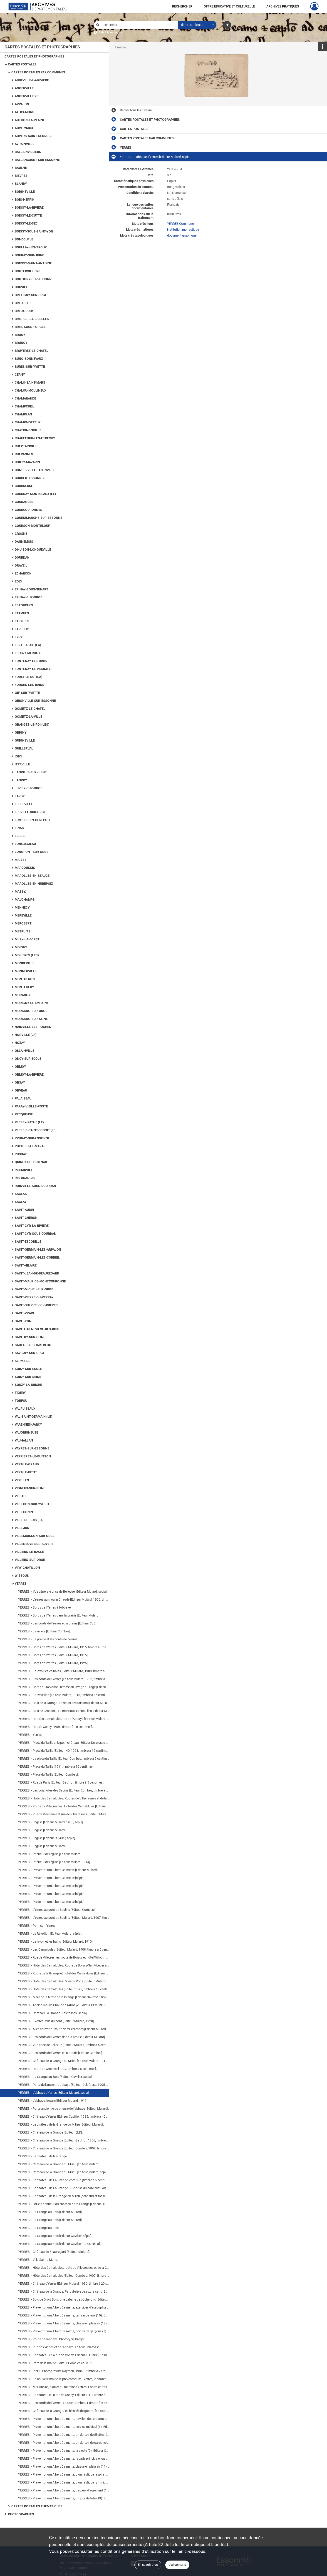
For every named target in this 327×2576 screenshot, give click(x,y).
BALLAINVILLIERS (28, 152)
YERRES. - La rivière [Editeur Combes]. (44, 1631)
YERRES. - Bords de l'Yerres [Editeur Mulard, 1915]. (53, 1655)
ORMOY (20, 1066)
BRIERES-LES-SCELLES (32, 319)
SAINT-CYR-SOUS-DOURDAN (35, 1233)
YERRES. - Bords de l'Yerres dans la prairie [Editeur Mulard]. (59, 1615)
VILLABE (21, 1496)
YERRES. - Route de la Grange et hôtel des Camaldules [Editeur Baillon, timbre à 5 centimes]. (63, 1973)
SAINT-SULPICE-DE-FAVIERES (36, 1305)
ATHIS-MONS (24, 112)
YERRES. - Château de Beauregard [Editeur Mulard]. (54, 2252)
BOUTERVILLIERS (27, 271)
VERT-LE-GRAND (27, 1464)
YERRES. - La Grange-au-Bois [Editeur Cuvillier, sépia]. (55, 2077)
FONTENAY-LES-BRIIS (31, 661)
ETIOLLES (22, 621)
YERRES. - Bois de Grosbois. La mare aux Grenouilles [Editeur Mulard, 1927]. (63, 1711)
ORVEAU (21, 1090)
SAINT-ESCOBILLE (28, 1241)
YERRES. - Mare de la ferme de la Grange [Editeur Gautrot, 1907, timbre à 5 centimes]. (63, 1997)
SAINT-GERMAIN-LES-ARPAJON (38, 1249)
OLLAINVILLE (24, 1050)
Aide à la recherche (110, 32)
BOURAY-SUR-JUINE (29, 255)
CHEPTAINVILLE (26, 446)
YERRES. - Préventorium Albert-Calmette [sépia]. (51, 1878)
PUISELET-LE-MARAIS (31, 1146)
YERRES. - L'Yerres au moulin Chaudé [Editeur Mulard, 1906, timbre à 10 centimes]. (63, 1599)
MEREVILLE (23, 915)
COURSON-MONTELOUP (32, 525)
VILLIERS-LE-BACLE (29, 1552)
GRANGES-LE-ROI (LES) (32, 724)
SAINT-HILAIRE (26, 1265)
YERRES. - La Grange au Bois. (38, 2228)
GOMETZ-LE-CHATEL (30, 708)
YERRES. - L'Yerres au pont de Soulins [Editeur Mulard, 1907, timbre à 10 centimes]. (63, 1917)
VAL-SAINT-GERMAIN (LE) (33, 1416)
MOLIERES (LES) (27, 955)
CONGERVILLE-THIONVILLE (35, 470)
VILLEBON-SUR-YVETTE (32, 1504)
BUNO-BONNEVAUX (29, 358)
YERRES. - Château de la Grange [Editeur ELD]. (50, 2132)
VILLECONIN (24, 1512)
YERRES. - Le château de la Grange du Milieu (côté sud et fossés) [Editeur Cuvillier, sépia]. (63, 2196)
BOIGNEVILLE (25, 191)
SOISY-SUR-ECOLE (28, 1369)
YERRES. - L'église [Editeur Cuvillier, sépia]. (47, 1838)
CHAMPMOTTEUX (28, 422)
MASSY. (20, 891)
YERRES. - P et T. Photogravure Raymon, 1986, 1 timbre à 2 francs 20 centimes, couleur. (63, 2371)
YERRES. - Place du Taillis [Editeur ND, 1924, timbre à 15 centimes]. (63, 1750)
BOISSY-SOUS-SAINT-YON (34, 231)
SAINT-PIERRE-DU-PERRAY (34, 1297)
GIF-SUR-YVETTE (27, 693)
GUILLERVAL (24, 748)
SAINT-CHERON (26, 1217)
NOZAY (20, 1042)
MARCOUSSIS (25, 867)
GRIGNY (21, 732)
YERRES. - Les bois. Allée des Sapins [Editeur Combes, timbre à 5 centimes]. (63, 1790)
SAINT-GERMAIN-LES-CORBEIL (37, 1257)
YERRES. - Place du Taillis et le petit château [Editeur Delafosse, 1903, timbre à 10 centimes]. (63, 1742)
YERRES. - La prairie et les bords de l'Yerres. (48, 1639)
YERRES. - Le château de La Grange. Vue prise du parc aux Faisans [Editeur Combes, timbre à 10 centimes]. (63, 2188)
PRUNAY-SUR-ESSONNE (32, 1138)
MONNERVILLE (26, 971)
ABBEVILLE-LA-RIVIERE (32, 80)
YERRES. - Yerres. (30, 1734)
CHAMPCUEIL (25, 406)
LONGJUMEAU (25, 844)
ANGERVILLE (24, 88)
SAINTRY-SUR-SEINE (30, 1337)
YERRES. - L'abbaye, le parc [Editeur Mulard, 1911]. (53, 2100)
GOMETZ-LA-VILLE (28, 716)
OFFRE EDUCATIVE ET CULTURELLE (229, 6)
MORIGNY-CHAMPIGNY (32, 1003)
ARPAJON (22, 104)
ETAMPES (22, 613)
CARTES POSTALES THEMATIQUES (36, 2506)
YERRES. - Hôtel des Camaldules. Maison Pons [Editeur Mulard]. (62, 1981)
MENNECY (22, 907)
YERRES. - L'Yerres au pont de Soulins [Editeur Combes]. (57, 1909)
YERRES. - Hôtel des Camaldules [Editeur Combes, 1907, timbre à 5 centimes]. (63, 2275)
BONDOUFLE (24, 239)
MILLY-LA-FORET (27, 939)
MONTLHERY (24, 987)
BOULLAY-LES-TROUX (31, 247)
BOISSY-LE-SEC (26, 223)
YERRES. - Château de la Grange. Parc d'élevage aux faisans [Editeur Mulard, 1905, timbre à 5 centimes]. (63, 2291)
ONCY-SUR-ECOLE (28, 1058)
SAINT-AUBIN (24, 1210)
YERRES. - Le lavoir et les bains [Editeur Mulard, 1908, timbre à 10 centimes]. (63, 1671)
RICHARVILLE (25, 1170)
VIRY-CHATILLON (27, 1567)
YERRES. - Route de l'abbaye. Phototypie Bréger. (51, 2339)
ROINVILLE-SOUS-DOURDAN (35, 1186)
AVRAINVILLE (24, 144)
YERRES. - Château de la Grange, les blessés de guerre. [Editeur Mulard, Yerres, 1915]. (63, 2411)
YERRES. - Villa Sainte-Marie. (38, 2259)
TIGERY (20, 1392)
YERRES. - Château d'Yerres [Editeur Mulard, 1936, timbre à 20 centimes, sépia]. (63, 2283)
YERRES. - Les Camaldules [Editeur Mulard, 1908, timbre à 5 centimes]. (63, 1949)
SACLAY (21, 1202)
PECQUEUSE (24, 1114)
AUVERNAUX (24, 128)
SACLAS (21, 1194)
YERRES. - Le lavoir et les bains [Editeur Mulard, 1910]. (56, 1941)
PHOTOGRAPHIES (21, 2514)
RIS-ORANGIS (25, 1178)
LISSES (20, 836)
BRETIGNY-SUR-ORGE (31, 295)
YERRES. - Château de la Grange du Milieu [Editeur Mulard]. (59, 2164)
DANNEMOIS (24, 541)
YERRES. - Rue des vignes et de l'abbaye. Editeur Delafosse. (59, 2347)
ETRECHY (22, 629)
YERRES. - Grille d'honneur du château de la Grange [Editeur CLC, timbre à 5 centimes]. (63, 2204)
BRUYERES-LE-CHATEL (31, 350)
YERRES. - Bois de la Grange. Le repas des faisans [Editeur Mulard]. (63, 1703)
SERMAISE (22, 1361)
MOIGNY (21, 947)
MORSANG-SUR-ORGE (31, 1011)
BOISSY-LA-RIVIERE (29, 207)
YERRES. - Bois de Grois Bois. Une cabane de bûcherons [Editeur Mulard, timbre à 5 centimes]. (63, 2299)
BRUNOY (21, 343)
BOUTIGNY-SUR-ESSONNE (34, 279)
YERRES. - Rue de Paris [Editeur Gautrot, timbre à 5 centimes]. (61, 1782)
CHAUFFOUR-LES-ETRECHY (35, 438)
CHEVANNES (24, 454)
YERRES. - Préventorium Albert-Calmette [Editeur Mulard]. (58, 1870)
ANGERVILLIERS (27, 96)
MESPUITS (22, 931)
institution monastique (183, 229)
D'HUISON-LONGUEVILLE (33, 549)
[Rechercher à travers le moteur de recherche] (138, 24)
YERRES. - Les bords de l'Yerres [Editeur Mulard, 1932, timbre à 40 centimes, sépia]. (63, 1679)
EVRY (19, 637)
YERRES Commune (180, 223)
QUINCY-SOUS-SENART (32, 1162)
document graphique (181, 235)
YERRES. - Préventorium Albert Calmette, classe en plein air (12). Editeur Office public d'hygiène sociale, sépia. (63, 2323)
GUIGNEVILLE (25, 740)
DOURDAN (22, 557)
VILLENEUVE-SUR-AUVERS (34, 1544)
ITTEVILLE (22, 764)
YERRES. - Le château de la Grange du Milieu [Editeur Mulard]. (61, 2124)
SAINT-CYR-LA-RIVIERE (32, 1225)
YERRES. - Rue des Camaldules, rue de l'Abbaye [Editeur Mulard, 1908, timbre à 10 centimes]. (63, 1719)
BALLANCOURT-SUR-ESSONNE (37, 160)
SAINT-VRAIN (24, 1313)
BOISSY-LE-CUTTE (28, 215)
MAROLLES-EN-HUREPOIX (34, 883)
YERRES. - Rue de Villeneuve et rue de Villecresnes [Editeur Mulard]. (63, 1814)
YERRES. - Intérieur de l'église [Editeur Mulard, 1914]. (54, 1862)
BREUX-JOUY (24, 311)
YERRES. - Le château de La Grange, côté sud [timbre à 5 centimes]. (63, 2180)
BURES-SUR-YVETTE (30, 366)
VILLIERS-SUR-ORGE (30, 1560)
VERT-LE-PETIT (26, 1472)
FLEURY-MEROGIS (28, 653)
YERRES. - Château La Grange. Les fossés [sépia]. (53, 2013)
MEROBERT (23, 923)
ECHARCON (23, 573)
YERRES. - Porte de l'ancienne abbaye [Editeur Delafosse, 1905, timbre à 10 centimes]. (63, 2084)
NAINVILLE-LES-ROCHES (33, 1027)
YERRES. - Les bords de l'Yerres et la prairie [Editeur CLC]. (57, 1623)
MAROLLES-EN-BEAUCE (32, 875)
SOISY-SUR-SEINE (28, 1377)
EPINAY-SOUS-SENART (31, 589)
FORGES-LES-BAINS (29, 685)
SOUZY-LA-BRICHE (28, 1385)
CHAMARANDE (25, 398)
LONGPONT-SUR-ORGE (31, 852)
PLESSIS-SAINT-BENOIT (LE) (36, 1130)
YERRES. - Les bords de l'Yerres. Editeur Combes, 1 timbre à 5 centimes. (63, 2403)
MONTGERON (25, 979)
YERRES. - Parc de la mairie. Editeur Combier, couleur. (55, 2363)
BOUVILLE (22, 287)
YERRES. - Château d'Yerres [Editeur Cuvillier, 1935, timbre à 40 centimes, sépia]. (63, 2116)
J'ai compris (177, 2564)
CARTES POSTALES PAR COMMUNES (38, 72)
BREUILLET (23, 303)
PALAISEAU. (23, 1098)
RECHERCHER (182, 6)
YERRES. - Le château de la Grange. (43, 2156)
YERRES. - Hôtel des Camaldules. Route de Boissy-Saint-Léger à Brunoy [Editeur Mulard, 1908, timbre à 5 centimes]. (63, 1965)
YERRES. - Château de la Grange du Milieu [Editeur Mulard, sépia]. (63, 2172)
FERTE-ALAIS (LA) (28, 645)
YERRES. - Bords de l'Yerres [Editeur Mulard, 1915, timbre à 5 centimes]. (63, 1647)
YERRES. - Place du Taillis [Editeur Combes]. (48, 1774)
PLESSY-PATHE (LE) (29, 1122)
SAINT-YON (23, 1321)
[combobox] (197, 25)
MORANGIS (23, 995)
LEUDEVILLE (24, 804)
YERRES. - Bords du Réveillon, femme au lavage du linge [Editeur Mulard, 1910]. (63, 1687)
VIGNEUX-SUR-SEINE (30, 1488)
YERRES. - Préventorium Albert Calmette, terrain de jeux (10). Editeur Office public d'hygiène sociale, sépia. (63, 2315)
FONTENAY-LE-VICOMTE (33, 669)
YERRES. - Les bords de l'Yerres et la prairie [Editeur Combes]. (60, 2053)
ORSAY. (20, 1082)
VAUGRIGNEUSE (26, 1432)
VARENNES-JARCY (28, 1424)
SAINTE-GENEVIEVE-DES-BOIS (37, 1329)
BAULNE (21, 168)
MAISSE (20, 860)
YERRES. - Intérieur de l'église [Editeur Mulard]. (50, 1854)
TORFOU (21, 1400)
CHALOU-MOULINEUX (30, 390)
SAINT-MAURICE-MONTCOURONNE (40, 1281)
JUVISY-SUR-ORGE (28, 788)
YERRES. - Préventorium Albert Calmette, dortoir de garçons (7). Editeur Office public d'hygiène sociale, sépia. (63, 2331)
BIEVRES (21, 175)
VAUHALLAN (24, 1440)
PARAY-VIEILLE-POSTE (31, 1106)
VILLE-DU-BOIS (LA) (29, 1520)
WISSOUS (22, 1575)
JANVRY (21, 780)
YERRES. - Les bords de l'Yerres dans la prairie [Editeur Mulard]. (62, 2037)
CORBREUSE (24, 486)
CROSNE (21, 533)
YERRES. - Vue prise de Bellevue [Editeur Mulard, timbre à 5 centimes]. (63, 2045)
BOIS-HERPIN (25, 199)
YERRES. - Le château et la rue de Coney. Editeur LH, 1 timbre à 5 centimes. (63, 2395)
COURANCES (24, 502)
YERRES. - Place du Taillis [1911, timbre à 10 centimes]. (56, 1766)
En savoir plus (148, 2564)
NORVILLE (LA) (26, 1035)
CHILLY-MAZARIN (27, 462)
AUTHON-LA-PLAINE (30, 120)
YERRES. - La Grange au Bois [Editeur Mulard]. (50, 2212)
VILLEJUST (23, 1528)
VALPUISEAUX (25, 1408)
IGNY (18, 756)
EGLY (18, 581)
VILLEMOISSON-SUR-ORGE (34, 1536)
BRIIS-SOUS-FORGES (30, 327)
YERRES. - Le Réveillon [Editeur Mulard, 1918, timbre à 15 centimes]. (63, 1695)
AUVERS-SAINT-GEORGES (33, 136)
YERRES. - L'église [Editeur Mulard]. (42, 1830)
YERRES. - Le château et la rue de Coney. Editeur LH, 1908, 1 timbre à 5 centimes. (63, 2355)
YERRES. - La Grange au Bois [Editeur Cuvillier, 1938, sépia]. (59, 2244)
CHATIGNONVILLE (28, 430)
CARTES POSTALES (22, 64)
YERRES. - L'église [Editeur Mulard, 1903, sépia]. (51, 1822)
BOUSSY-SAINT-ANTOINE (33, 263)
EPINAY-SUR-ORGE (28, 597)
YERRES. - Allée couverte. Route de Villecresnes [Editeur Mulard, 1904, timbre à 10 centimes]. (63, 2029)
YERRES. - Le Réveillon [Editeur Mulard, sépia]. (50, 1933)
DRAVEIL (21, 565)
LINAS (19, 828)
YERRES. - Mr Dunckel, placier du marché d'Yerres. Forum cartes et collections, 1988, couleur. (63, 2387)
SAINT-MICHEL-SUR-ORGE (34, 1289)
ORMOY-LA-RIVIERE (29, 1074)
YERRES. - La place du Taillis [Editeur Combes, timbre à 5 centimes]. (63, 1758)
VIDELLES (22, 1480)
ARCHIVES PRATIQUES (282, 6)
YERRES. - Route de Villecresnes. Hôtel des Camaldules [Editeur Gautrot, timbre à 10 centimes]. (63, 1806)
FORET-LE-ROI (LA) (28, 677)
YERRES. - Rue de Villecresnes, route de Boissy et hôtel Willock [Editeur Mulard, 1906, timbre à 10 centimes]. (63, 1957)
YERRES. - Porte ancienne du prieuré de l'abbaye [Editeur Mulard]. (63, 2108)
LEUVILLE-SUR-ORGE (30, 812)
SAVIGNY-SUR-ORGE (30, 1353)
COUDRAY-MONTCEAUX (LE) (35, 494)
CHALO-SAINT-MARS (30, 382)
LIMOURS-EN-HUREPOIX (32, 820)
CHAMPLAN (23, 414)
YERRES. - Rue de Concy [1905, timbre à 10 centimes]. (55, 1727)
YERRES (21, 1583)
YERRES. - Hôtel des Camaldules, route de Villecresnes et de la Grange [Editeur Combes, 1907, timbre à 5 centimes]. (63, 2267)
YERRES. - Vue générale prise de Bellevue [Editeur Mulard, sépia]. (63, 1591)
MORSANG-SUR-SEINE (31, 1019)
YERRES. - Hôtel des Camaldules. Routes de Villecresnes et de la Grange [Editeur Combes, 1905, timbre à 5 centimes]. (63, 1798)
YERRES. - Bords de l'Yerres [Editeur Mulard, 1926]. (53, 1663)
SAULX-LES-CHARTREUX (33, 1345)
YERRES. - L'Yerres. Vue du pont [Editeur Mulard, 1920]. (56, 2021)
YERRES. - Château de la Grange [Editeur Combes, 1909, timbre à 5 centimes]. (63, 2148)
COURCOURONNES (28, 510)
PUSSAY (21, 1154)
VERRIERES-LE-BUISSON (33, 1456)
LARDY (20, 796)
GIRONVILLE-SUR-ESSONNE (35, 700)
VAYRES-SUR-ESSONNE (32, 1448)
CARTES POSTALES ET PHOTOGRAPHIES (34, 56)
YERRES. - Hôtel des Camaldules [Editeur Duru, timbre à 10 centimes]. (63, 1989)
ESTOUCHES (24, 605)
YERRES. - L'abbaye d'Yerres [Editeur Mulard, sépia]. (54, 2092)
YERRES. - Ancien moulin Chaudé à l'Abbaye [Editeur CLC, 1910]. (62, 2005)
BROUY (20, 335)
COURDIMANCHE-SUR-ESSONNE (38, 518)
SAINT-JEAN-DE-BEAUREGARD (37, 1273)
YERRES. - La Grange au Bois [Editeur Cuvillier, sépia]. (55, 2236)
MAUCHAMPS (25, 899)
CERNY (20, 374)
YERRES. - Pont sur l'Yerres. (37, 1925)
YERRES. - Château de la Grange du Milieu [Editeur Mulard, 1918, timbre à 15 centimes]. (63, 2061)
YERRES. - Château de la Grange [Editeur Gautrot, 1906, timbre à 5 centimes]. (63, 2140)
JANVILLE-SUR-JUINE (31, 772)
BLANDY (21, 183)
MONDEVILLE (24, 963)
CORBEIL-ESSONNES (30, 478)
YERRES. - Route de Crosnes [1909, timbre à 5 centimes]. (57, 2069)
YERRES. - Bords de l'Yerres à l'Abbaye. (45, 1607)
